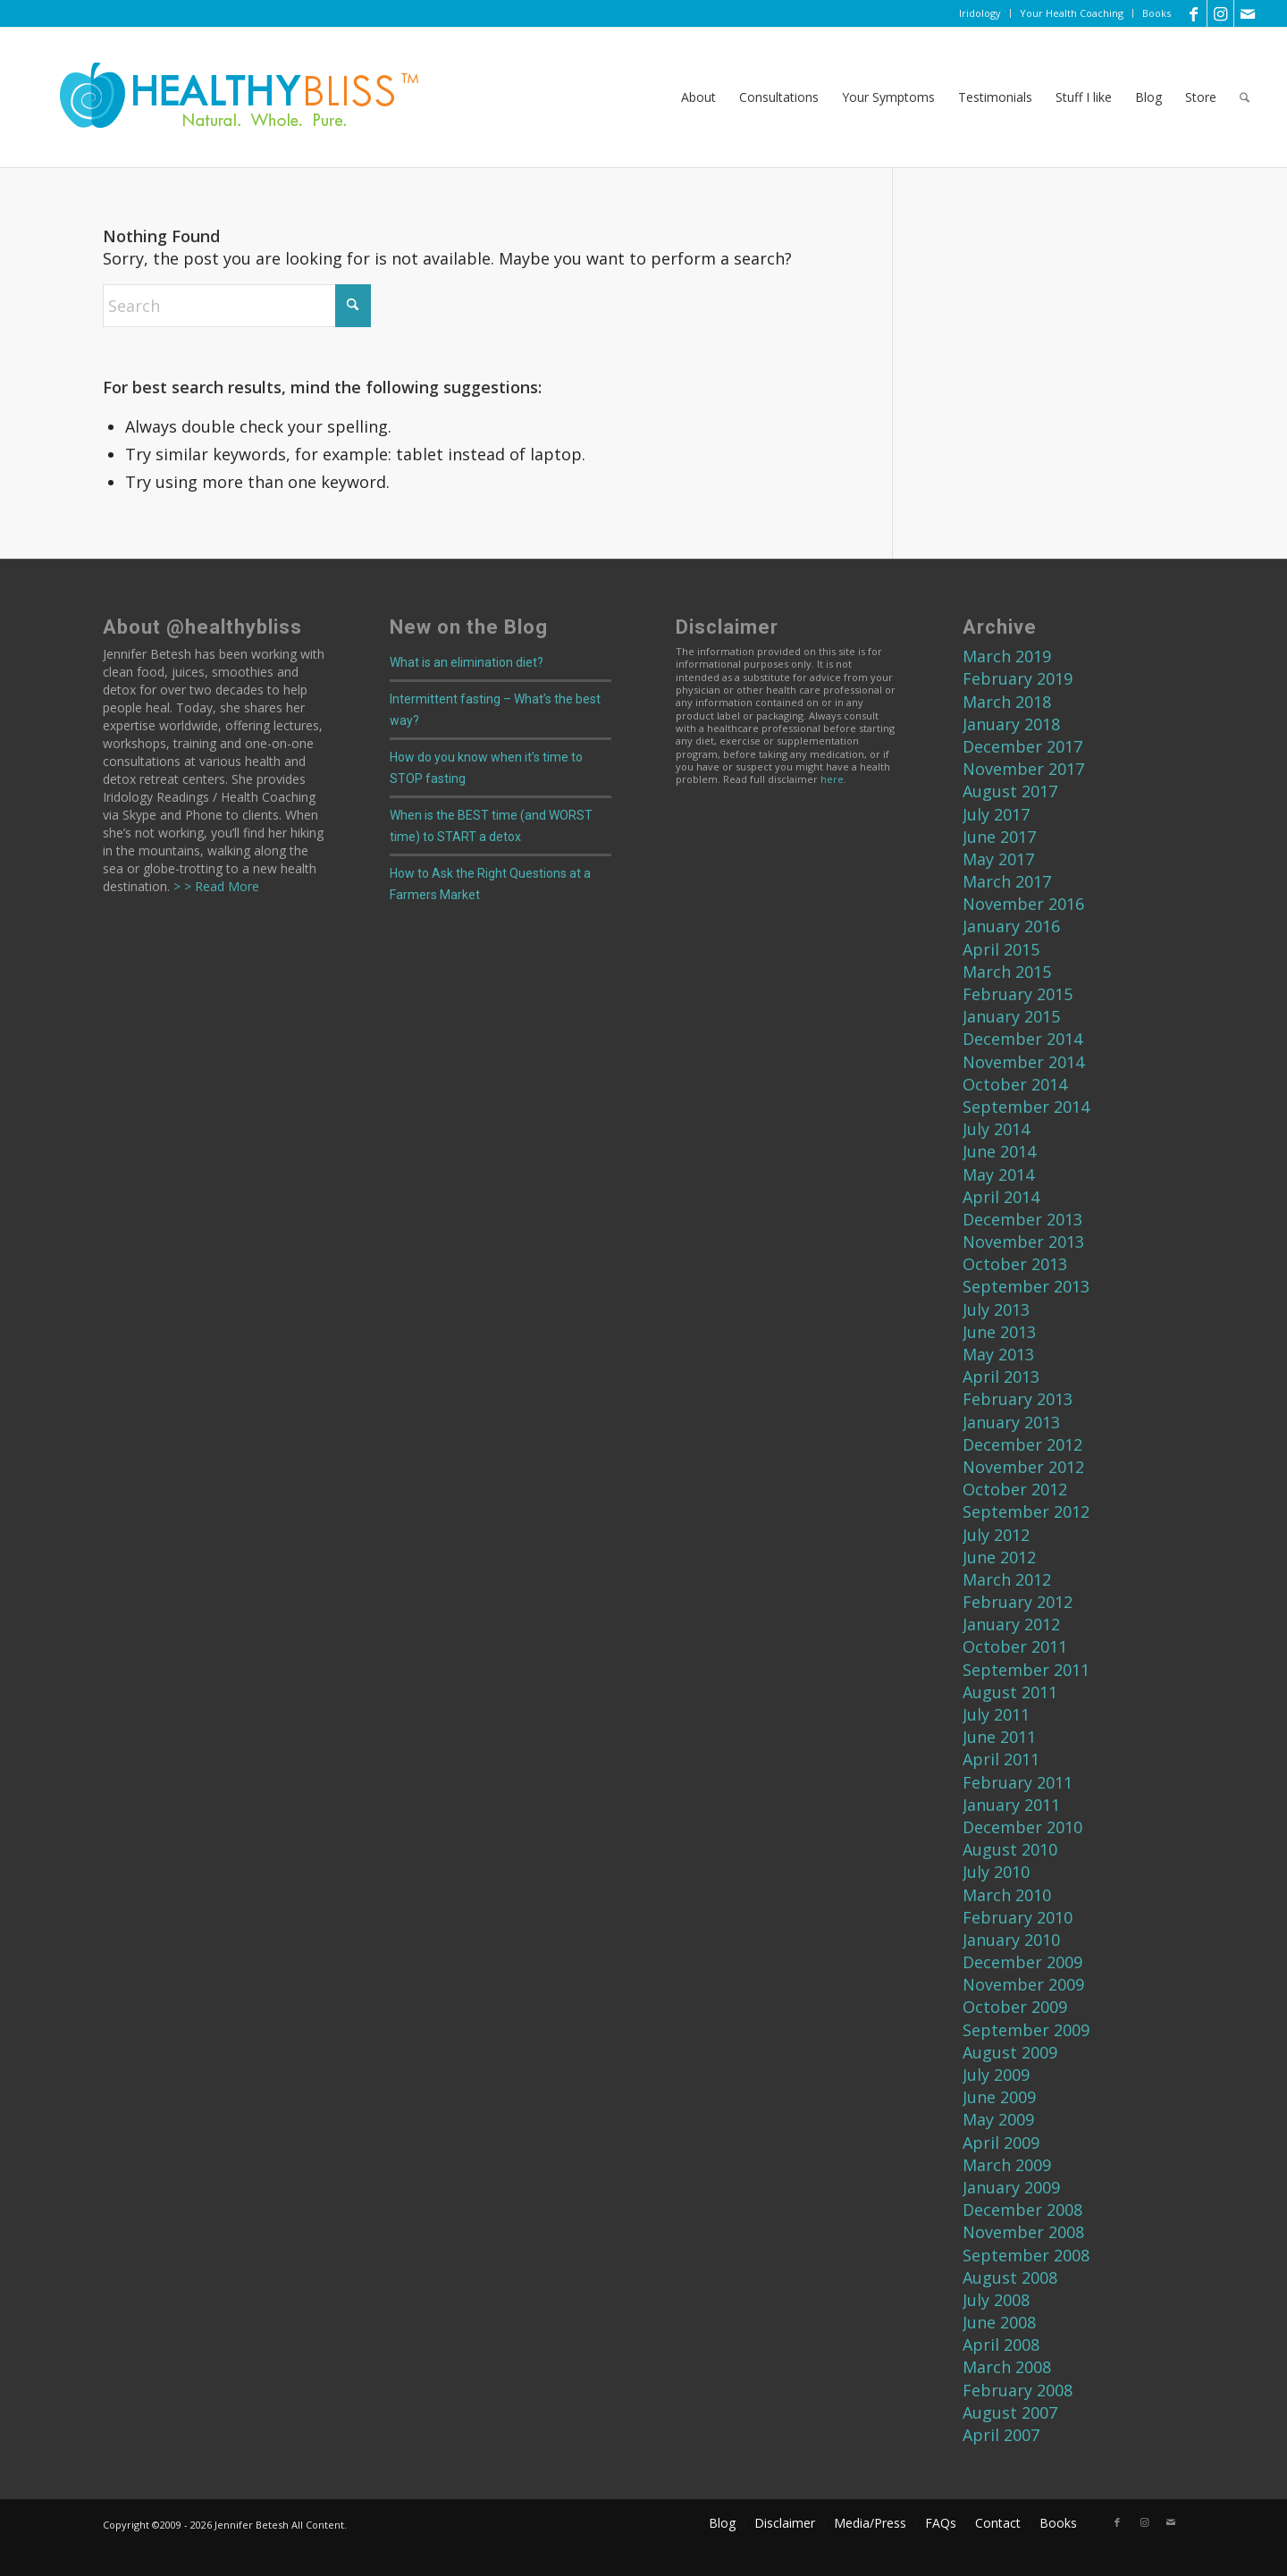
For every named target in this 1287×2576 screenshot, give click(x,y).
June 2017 (999, 836)
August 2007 (1010, 2412)
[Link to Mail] (1247, 13)
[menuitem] (980, 13)
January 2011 (1011, 1804)
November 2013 (1023, 1241)
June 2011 (999, 1736)
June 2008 (999, 2322)
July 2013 (996, 1309)
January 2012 (1011, 1624)
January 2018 (1011, 724)
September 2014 (1026, 1106)
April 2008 (1001, 2344)
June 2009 (999, 2097)
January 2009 (1011, 2187)
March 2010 (1007, 1895)
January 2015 (1011, 1016)
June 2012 (999, 1557)
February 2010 (1017, 1917)
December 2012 (1022, 1444)
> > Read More (214, 886)
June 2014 (999, 1151)
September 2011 (1026, 1669)
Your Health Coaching (1071, 13)
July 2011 (996, 1714)
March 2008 (1007, 2367)
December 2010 (1022, 1827)
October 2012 (1015, 1489)
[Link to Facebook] (1194, 13)
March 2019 (1007, 656)
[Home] (227, 97)
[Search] (1244, 97)
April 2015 (1001, 949)
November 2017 (1023, 768)
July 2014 (996, 1129)
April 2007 (1001, 2435)
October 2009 (1015, 2006)
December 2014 (1022, 1038)
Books (1156, 13)
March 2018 (1007, 701)
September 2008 (1026, 2255)
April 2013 (1001, 1376)
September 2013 (1026, 1286)
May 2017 (998, 859)
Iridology (980, 13)
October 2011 (1015, 1646)
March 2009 (1007, 2165)
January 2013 (1011, 1422)
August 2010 (1010, 1849)
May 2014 (998, 1174)
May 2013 (998, 1354)
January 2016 (1011, 926)
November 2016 (1023, 903)
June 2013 (999, 1332)
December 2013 (1022, 1219)
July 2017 (996, 814)
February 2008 (1017, 2390)
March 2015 (1007, 971)
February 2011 (1017, 1782)
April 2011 (1001, 1759)
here (832, 779)
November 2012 (1023, 1466)
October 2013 (1015, 1264)
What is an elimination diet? (466, 662)
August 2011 (1010, 1692)
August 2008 (1010, 2277)
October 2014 (1015, 1084)
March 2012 (1007, 1579)
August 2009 (1010, 2052)
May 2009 (998, 2119)
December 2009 (1022, 1962)
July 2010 (996, 1871)
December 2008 (1022, 2209)
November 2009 (1023, 1984)
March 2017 (1007, 881)
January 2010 (1011, 1939)
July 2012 (996, 1534)
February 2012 (1017, 1601)
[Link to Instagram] (1220, 13)
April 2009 (1001, 2142)
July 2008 (996, 2300)
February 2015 (1017, 994)
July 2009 (996, 2074)
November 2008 (1023, 2232)
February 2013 (1017, 1399)
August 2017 (1010, 791)
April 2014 (1001, 1197)
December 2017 (1022, 746)
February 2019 (1017, 678)
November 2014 (1023, 1062)
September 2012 (1026, 1511)
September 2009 (1026, 2030)
